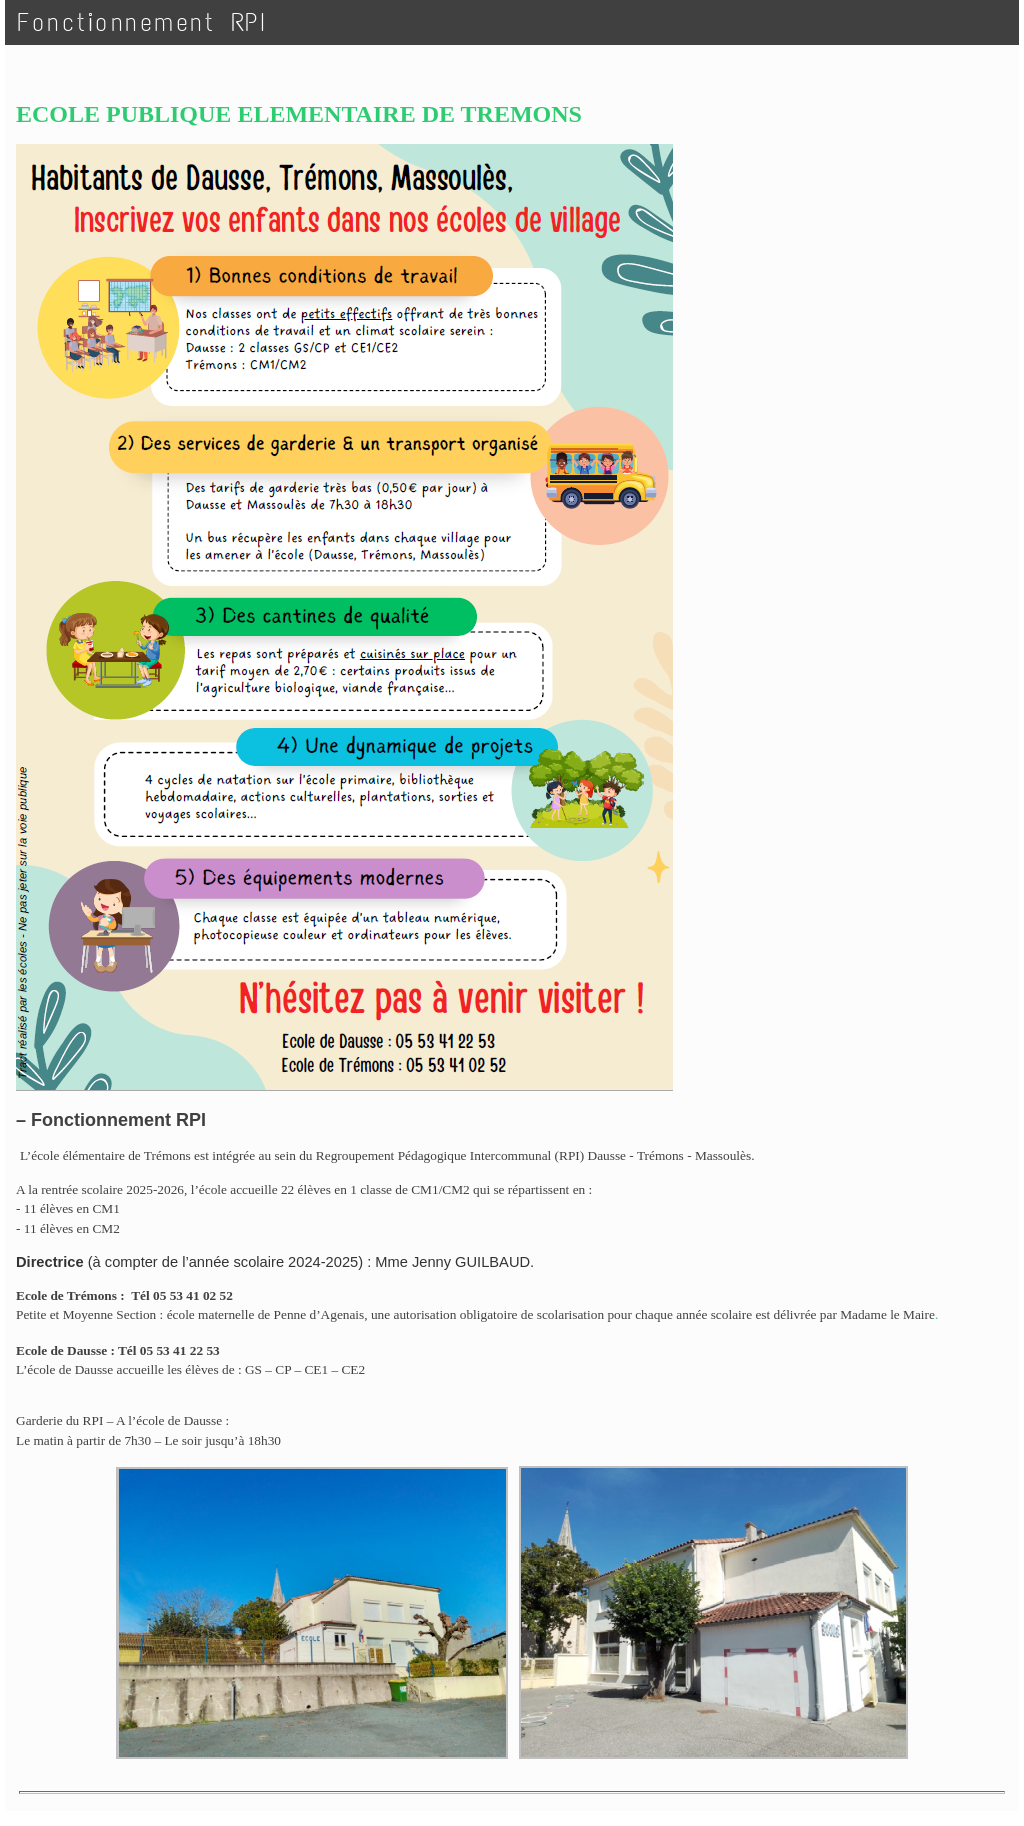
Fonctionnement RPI (142, 22)
